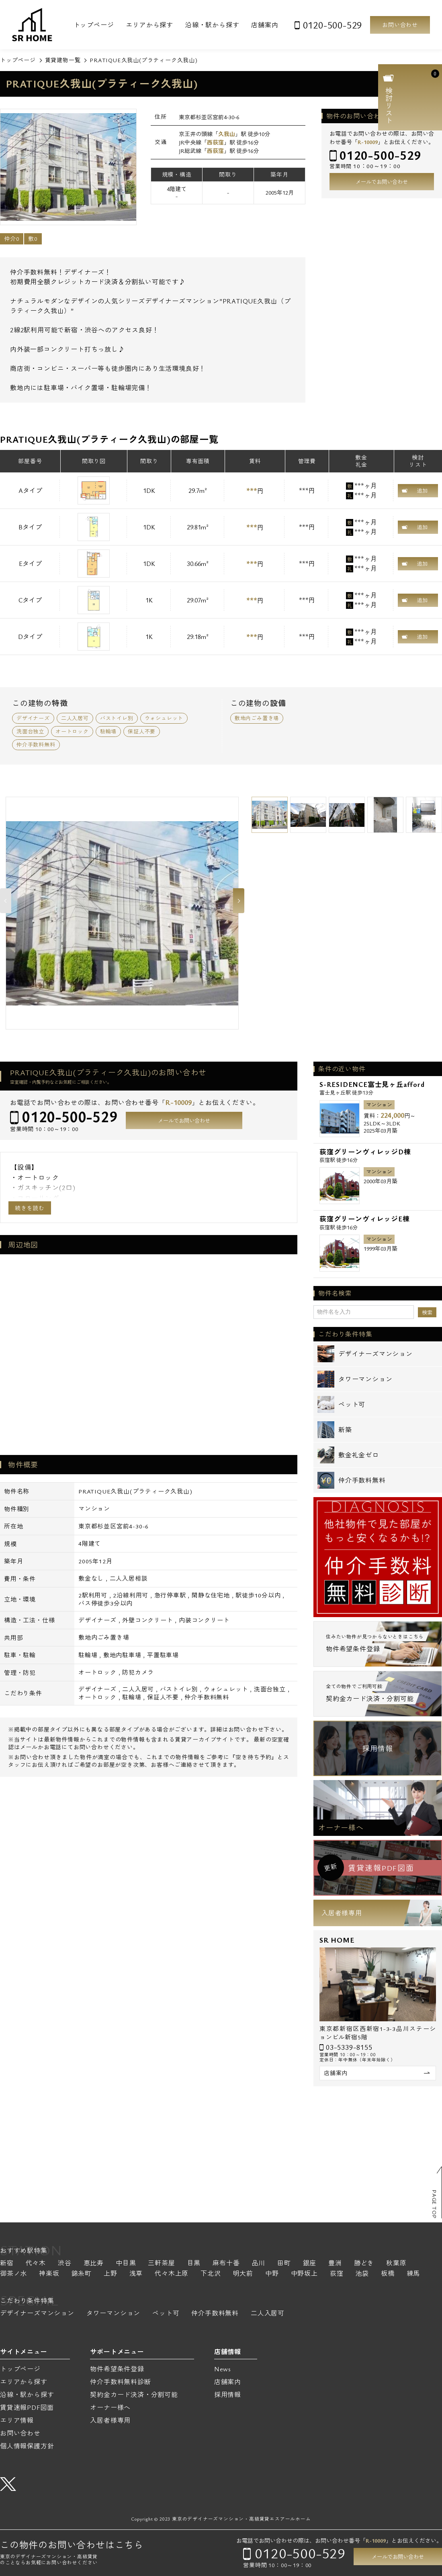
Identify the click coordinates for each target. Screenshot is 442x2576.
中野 (272, 2274)
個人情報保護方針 (27, 2446)
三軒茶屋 (161, 2263)
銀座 (310, 2263)
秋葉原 (396, 2263)
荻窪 (337, 2274)
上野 (110, 2274)
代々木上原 (171, 2274)
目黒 (194, 2263)
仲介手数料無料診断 (120, 2381)
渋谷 (65, 2263)
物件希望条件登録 (117, 2368)
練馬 (413, 2274)
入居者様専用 (341, 1913)
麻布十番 (226, 2263)
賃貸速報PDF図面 (27, 2407)
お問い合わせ (400, 24)
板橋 (388, 2274)
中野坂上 (304, 2274)
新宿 (7, 2263)
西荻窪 (215, 142)
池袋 (362, 2274)
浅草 (136, 2274)
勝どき (364, 2263)
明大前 (243, 2274)
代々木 (36, 2263)
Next (238, 900)
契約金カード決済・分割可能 (134, 2394)
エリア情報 (17, 2420)
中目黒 (126, 2263)
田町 (284, 2263)
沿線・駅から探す (212, 25)
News (222, 2368)
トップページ (94, 25)
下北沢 (211, 2274)
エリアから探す (149, 25)
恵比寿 (94, 2263)
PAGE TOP (434, 2204)
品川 (258, 2263)
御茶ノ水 (13, 2274)
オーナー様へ (341, 1827)
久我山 (226, 134)
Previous (5, 900)
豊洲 (335, 2263)
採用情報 (377, 1748)
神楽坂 (49, 2274)
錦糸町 (82, 2274)
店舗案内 (264, 25)
